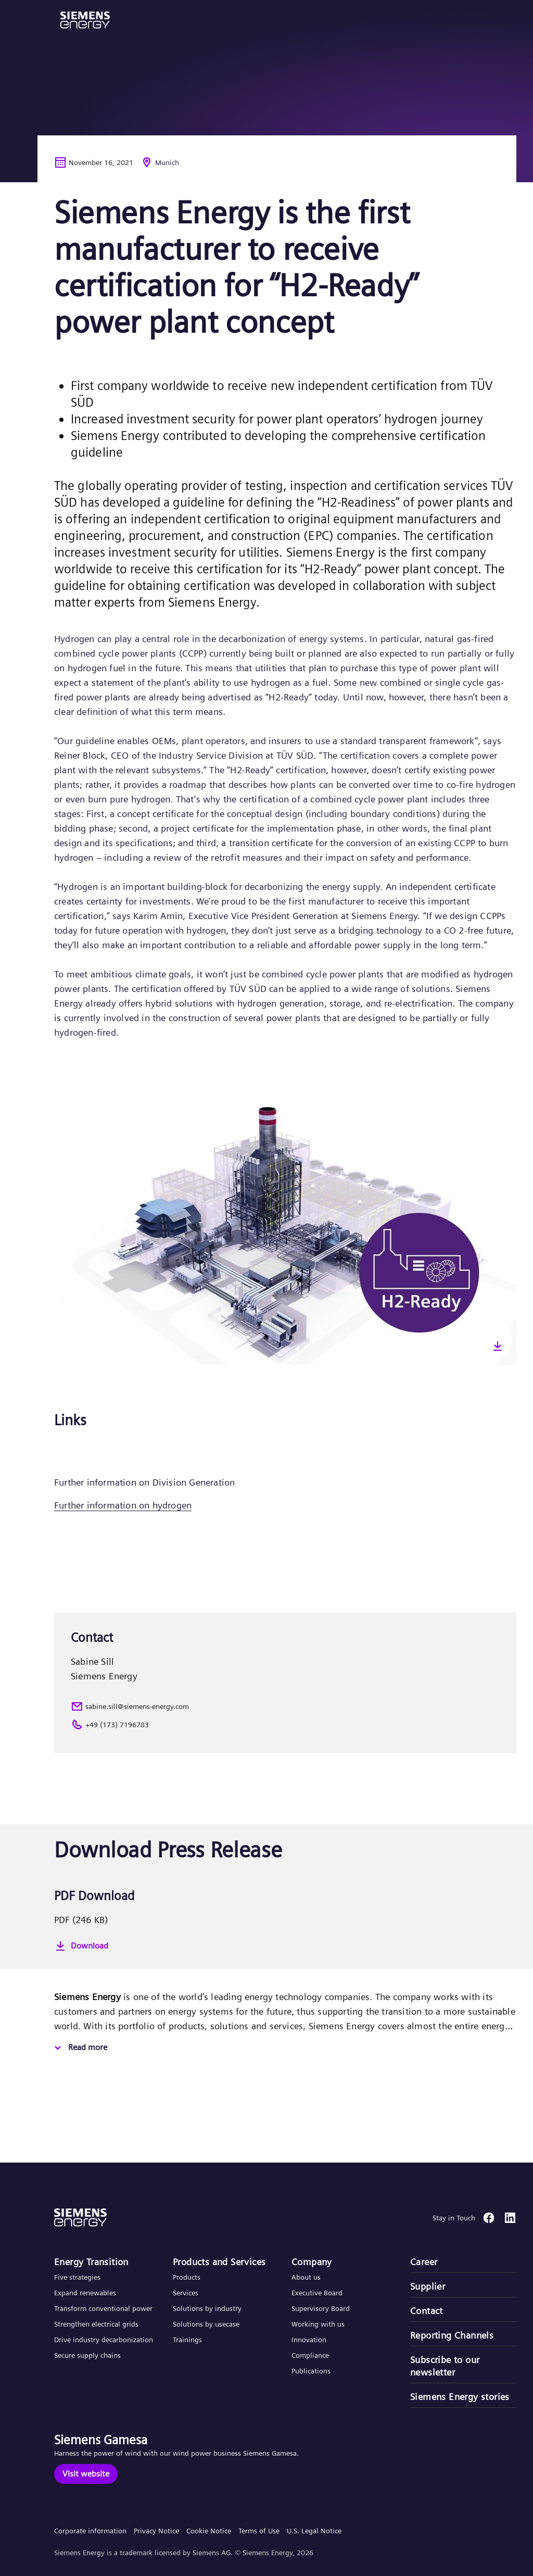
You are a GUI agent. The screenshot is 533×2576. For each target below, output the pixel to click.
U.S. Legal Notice (314, 2531)
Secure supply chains (88, 2355)
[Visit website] (86, 2474)
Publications (311, 2371)
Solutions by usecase (206, 2324)
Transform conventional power (103, 2308)
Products (186, 2277)
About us (306, 2277)
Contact (426, 2310)
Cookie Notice (208, 2531)
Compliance (310, 2355)
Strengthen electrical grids (96, 2324)
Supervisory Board (320, 2308)
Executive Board (316, 2293)
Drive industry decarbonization (103, 2339)
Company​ (311, 2261)
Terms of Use (259, 2531)
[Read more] (79, 2048)
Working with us (318, 2324)
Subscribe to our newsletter (444, 2366)
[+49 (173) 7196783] (285, 1724)
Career (423, 2261)
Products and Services (219, 2261)
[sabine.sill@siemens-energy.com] (285, 1706)
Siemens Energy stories (460, 2396)
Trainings (187, 2339)
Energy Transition (91, 2261)
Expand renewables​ (85, 2293)
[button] (85, 20)
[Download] (285, 1946)
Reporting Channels (451, 2335)
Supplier (427, 2286)
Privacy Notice (156, 2531)
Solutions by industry (207, 2308)
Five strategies (77, 2277)
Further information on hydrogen (123, 1505)
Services (185, 2293)
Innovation (309, 2339)
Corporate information (90, 2531)
